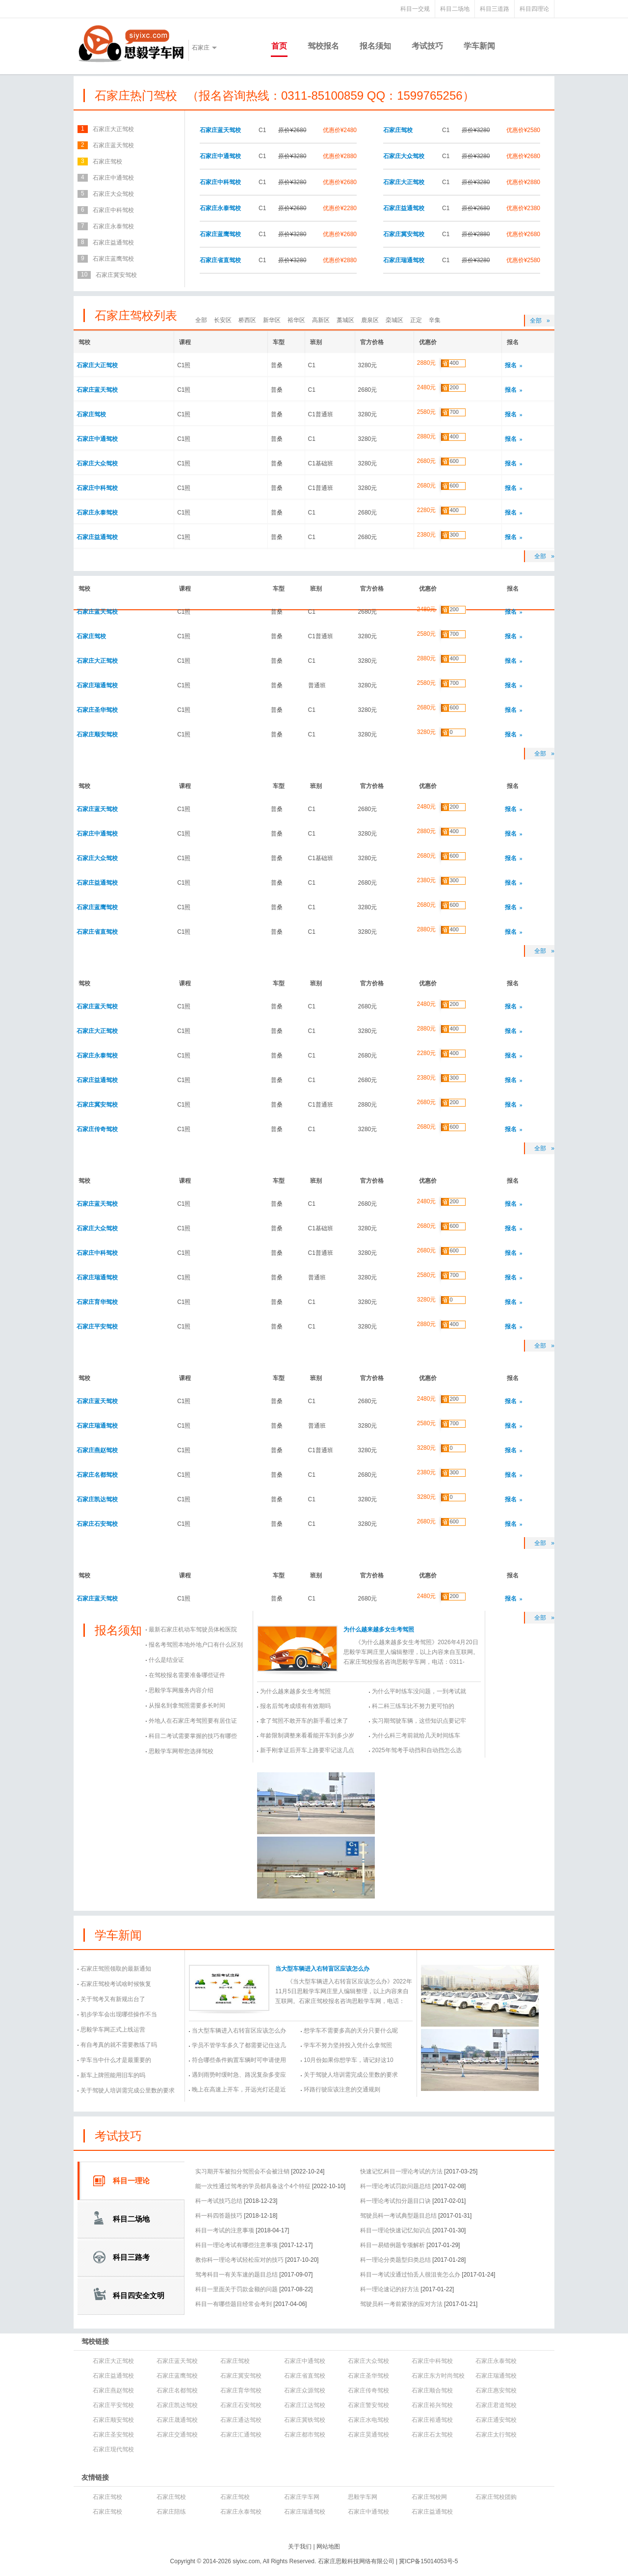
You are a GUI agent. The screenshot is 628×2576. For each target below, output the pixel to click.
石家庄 (200, 47)
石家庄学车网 (301, 2497)
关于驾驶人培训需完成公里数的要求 (127, 2090)
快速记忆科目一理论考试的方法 (401, 2171)
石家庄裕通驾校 (432, 2419)
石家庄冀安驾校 (403, 234)
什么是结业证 (166, 1659)
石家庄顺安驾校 (97, 734)
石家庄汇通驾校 (241, 2434)
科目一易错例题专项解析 (392, 2245)
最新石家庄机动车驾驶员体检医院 (193, 1629)
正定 (416, 320)
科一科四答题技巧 (218, 2215)
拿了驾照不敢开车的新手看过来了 (304, 1720)
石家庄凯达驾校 (97, 1499)
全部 (201, 320)
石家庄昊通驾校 (368, 2434)
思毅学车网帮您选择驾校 (181, 1751)
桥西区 (247, 320)
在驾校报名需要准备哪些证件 (187, 1675)
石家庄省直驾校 (220, 260)
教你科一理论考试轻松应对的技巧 (239, 2259)
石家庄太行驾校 (496, 2434)
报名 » (514, 365)
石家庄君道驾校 (496, 2405)
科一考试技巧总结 (218, 2200)
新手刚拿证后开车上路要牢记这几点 (307, 1750)
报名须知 (375, 46)
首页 (279, 46)
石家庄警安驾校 (368, 2405)
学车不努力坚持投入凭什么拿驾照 (348, 2045)
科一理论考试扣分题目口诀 (395, 2200)
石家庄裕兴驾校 (432, 2405)
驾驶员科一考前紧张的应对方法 (401, 2304)
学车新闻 (479, 46)
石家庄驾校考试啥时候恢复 (115, 1983)
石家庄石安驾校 (97, 1523)
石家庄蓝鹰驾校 (220, 234)
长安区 (223, 320)
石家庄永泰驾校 (220, 208)
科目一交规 (415, 8)
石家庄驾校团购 (496, 2497)
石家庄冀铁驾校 (304, 2419)
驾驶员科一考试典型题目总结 (398, 2215)
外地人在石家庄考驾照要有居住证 (193, 1720)
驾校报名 (323, 46)
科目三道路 (494, 8)
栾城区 (394, 320)
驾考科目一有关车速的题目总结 (236, 2274)
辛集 (435, 320)
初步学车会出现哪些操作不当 (118, 2014)
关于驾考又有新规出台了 (112, 1999)
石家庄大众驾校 (403, 156)
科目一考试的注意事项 (224, 2230)
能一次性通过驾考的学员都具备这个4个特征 (253, 2186)
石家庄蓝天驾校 (220, 130)
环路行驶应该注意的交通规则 (342, 2089)
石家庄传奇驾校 (97, 1129)
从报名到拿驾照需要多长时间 (187, 1705)
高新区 (321, 320)
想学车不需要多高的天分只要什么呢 (351, 2030)
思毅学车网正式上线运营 (112, 2029)
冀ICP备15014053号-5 (428, 2561)
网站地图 (328, 2546)
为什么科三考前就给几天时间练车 (416, 1735)
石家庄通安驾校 (496, 2419)
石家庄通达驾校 (241, 2419)
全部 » (540, 320)
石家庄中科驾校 (220, 182)
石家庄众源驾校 (304, 2390)
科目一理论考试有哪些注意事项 (236, 2245)
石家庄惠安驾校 (496, 2390)
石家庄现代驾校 (113, 2449)
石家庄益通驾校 (403, 208)
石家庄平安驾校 (97, 1326)
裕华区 (296, 320)
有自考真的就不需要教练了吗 (118, 2044)
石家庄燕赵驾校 (97, 1450)
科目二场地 (455, 8)
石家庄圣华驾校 (97, 709)
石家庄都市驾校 (304, 2434)
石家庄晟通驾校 (177, 2419)
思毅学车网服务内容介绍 (181, 1690)
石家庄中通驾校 (220, 156)
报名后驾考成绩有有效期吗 (295, 1706)
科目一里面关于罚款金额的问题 (236, 2289)
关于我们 (300, 2546)
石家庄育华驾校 (97, 1302)
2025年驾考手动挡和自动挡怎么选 (417, 1750)
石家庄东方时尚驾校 (438, 2375)
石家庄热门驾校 (136, 95)
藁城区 (345, 320)
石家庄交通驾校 (177, 2434)
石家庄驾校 (398, 130)
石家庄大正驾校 (403, 182)
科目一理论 (131, 2180)
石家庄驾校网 (429, 2497)
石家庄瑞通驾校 (403, 260)
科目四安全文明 (138, 2295)
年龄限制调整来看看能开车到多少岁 (307, 1735)
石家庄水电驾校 (368, 2419)
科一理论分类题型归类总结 (395, 2259)
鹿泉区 (370, 320)
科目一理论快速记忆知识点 (395, 2230)
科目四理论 (534, 8)
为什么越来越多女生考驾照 (378, 1629)
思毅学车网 (362, 2497)
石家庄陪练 (171, 2511)
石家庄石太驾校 (432, 2434)
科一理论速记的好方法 (389, 2289)
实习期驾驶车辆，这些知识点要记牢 (419, 1720)
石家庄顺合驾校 (432, 2390)
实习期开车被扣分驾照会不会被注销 (242, 2171)
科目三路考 (131, 2257)
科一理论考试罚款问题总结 (395, 2186)
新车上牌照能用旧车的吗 (112, 2075)
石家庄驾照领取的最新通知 (115, 1968)
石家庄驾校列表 (136, 315)
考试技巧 (427, 46)
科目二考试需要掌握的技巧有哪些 (193, 1736)
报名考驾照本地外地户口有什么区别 (196, 1644)
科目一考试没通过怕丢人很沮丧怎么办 (410, 2274)
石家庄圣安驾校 (113, 2434)
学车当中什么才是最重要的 (115, 2060)
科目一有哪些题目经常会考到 (233, 2304)
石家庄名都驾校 (97, 1474)
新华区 (272, 320)
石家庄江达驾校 (304, 2405)
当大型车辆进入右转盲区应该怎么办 (322, 1968)
